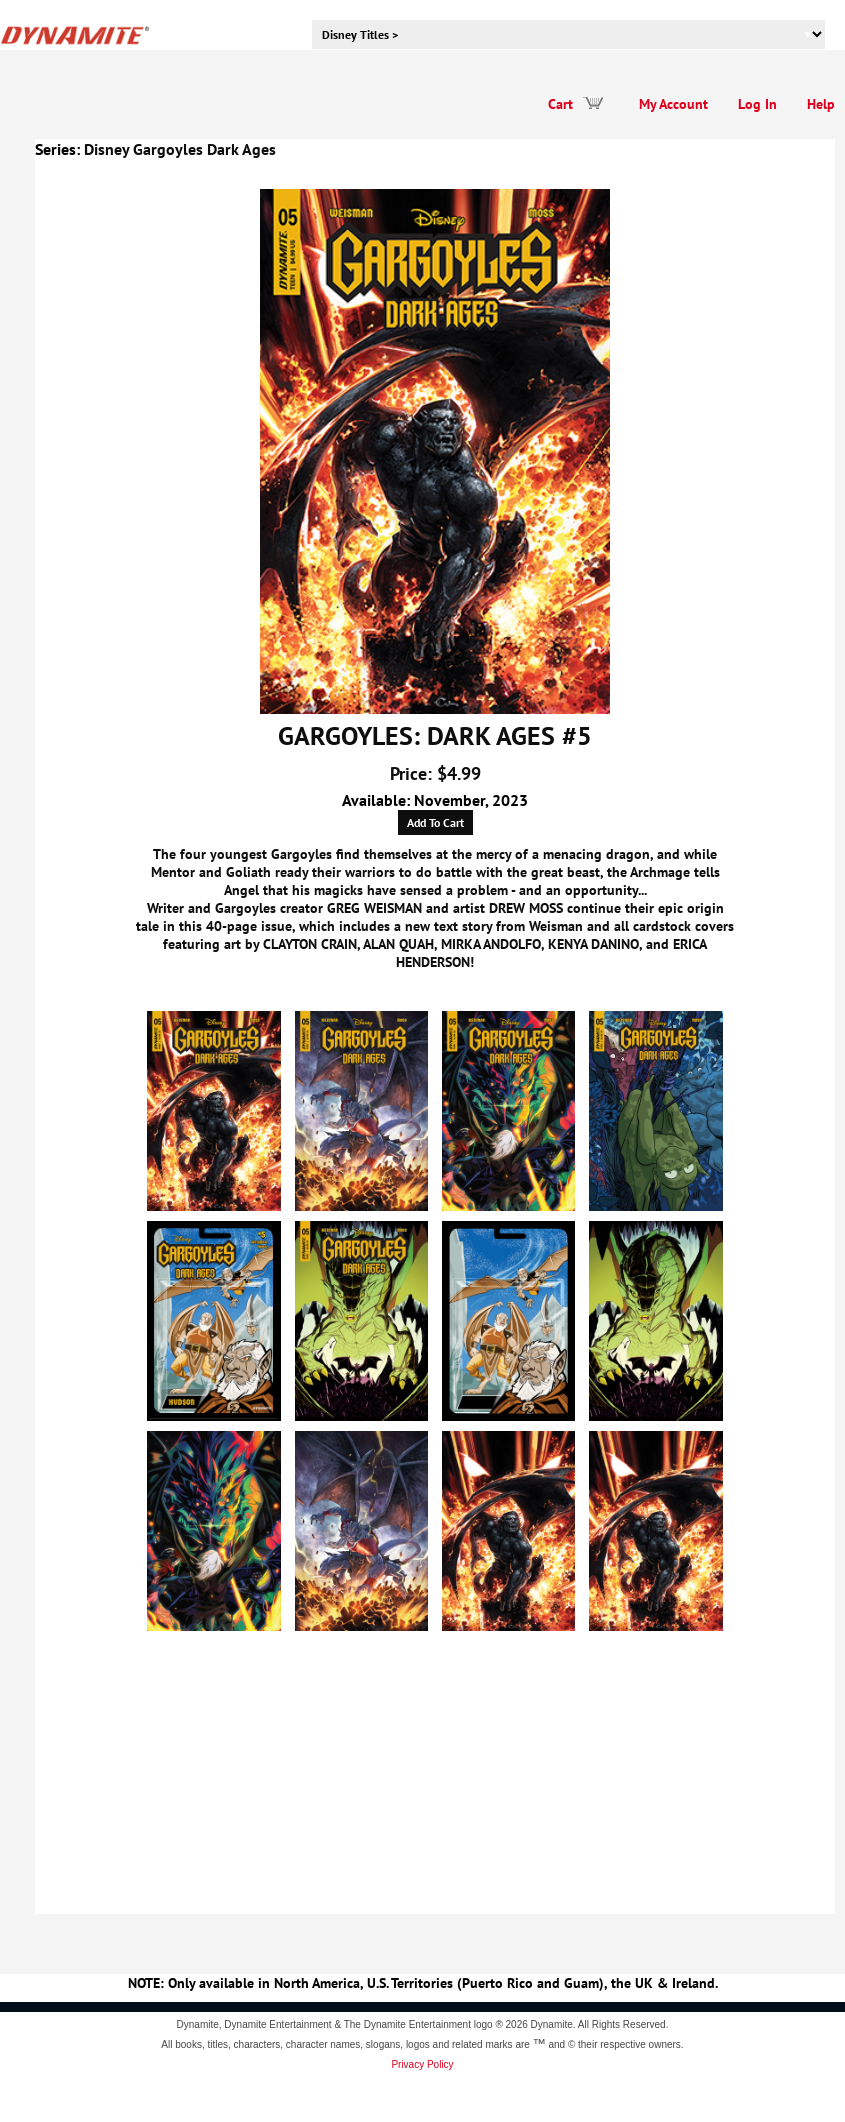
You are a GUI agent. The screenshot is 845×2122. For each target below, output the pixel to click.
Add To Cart (435, 822)
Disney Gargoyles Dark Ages (180, 149)
